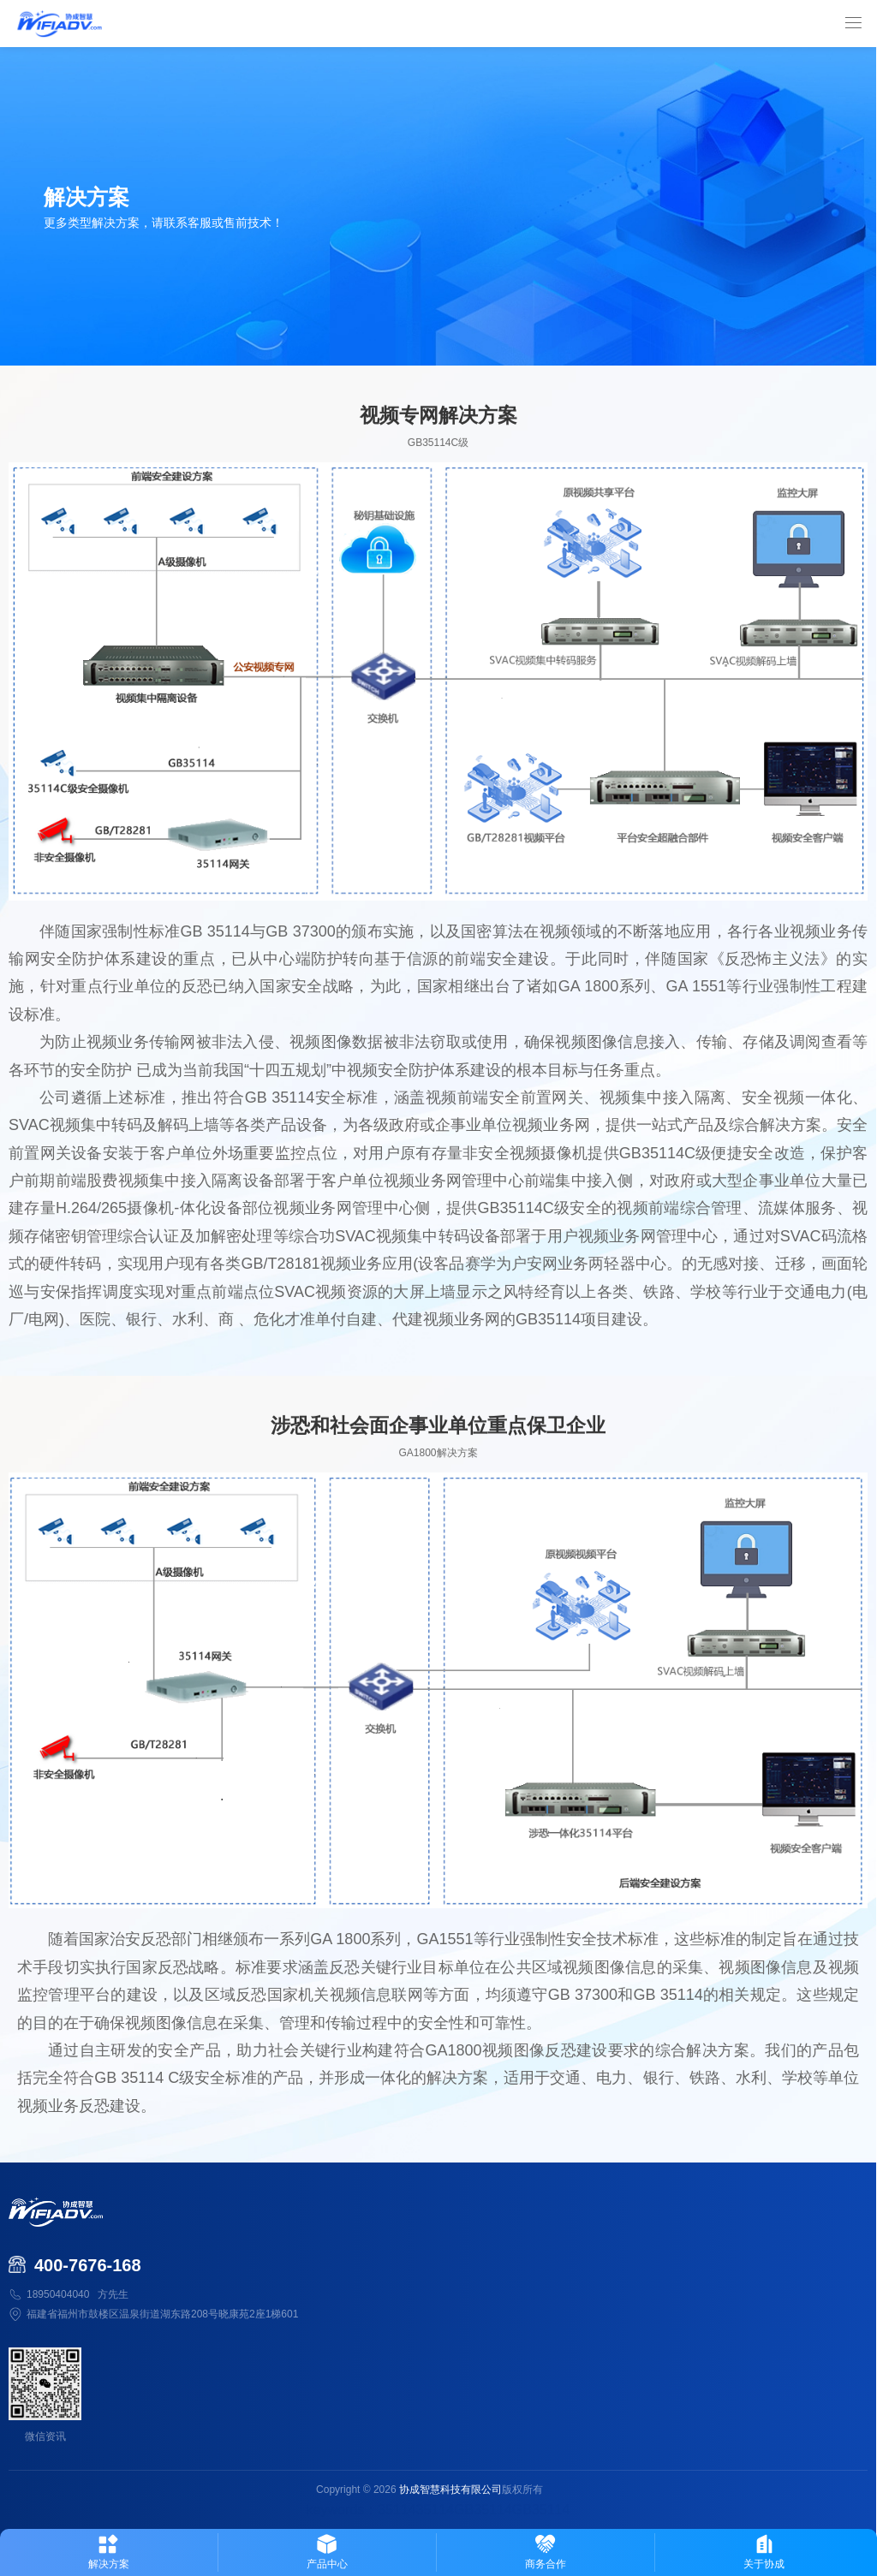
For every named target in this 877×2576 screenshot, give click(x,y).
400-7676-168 (87, 2265)
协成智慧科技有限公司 (450, 2490)
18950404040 (58, 2294)
